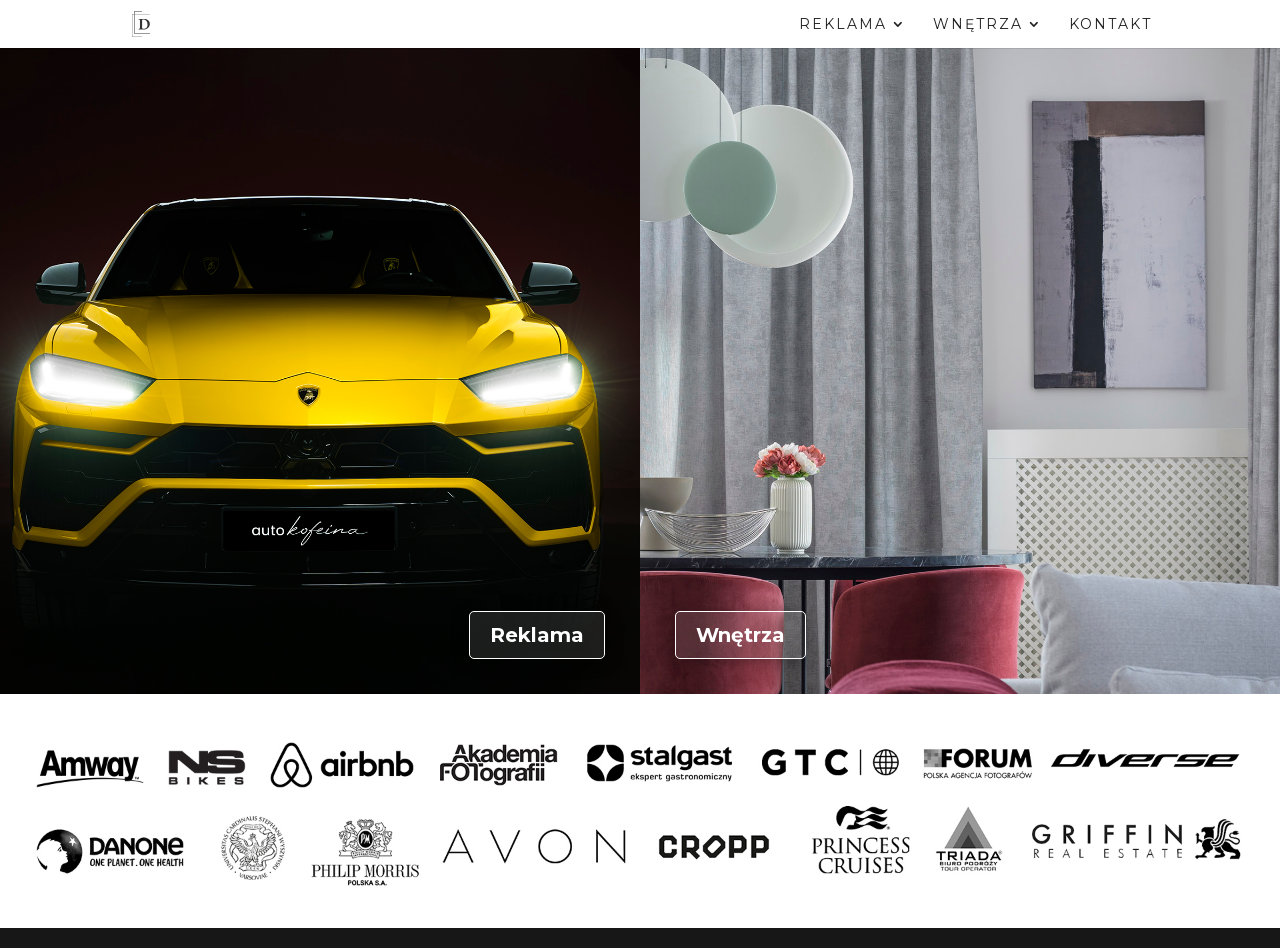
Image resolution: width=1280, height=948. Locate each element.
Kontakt (1110, 25)
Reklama (843, 25)
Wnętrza (978, 25)
